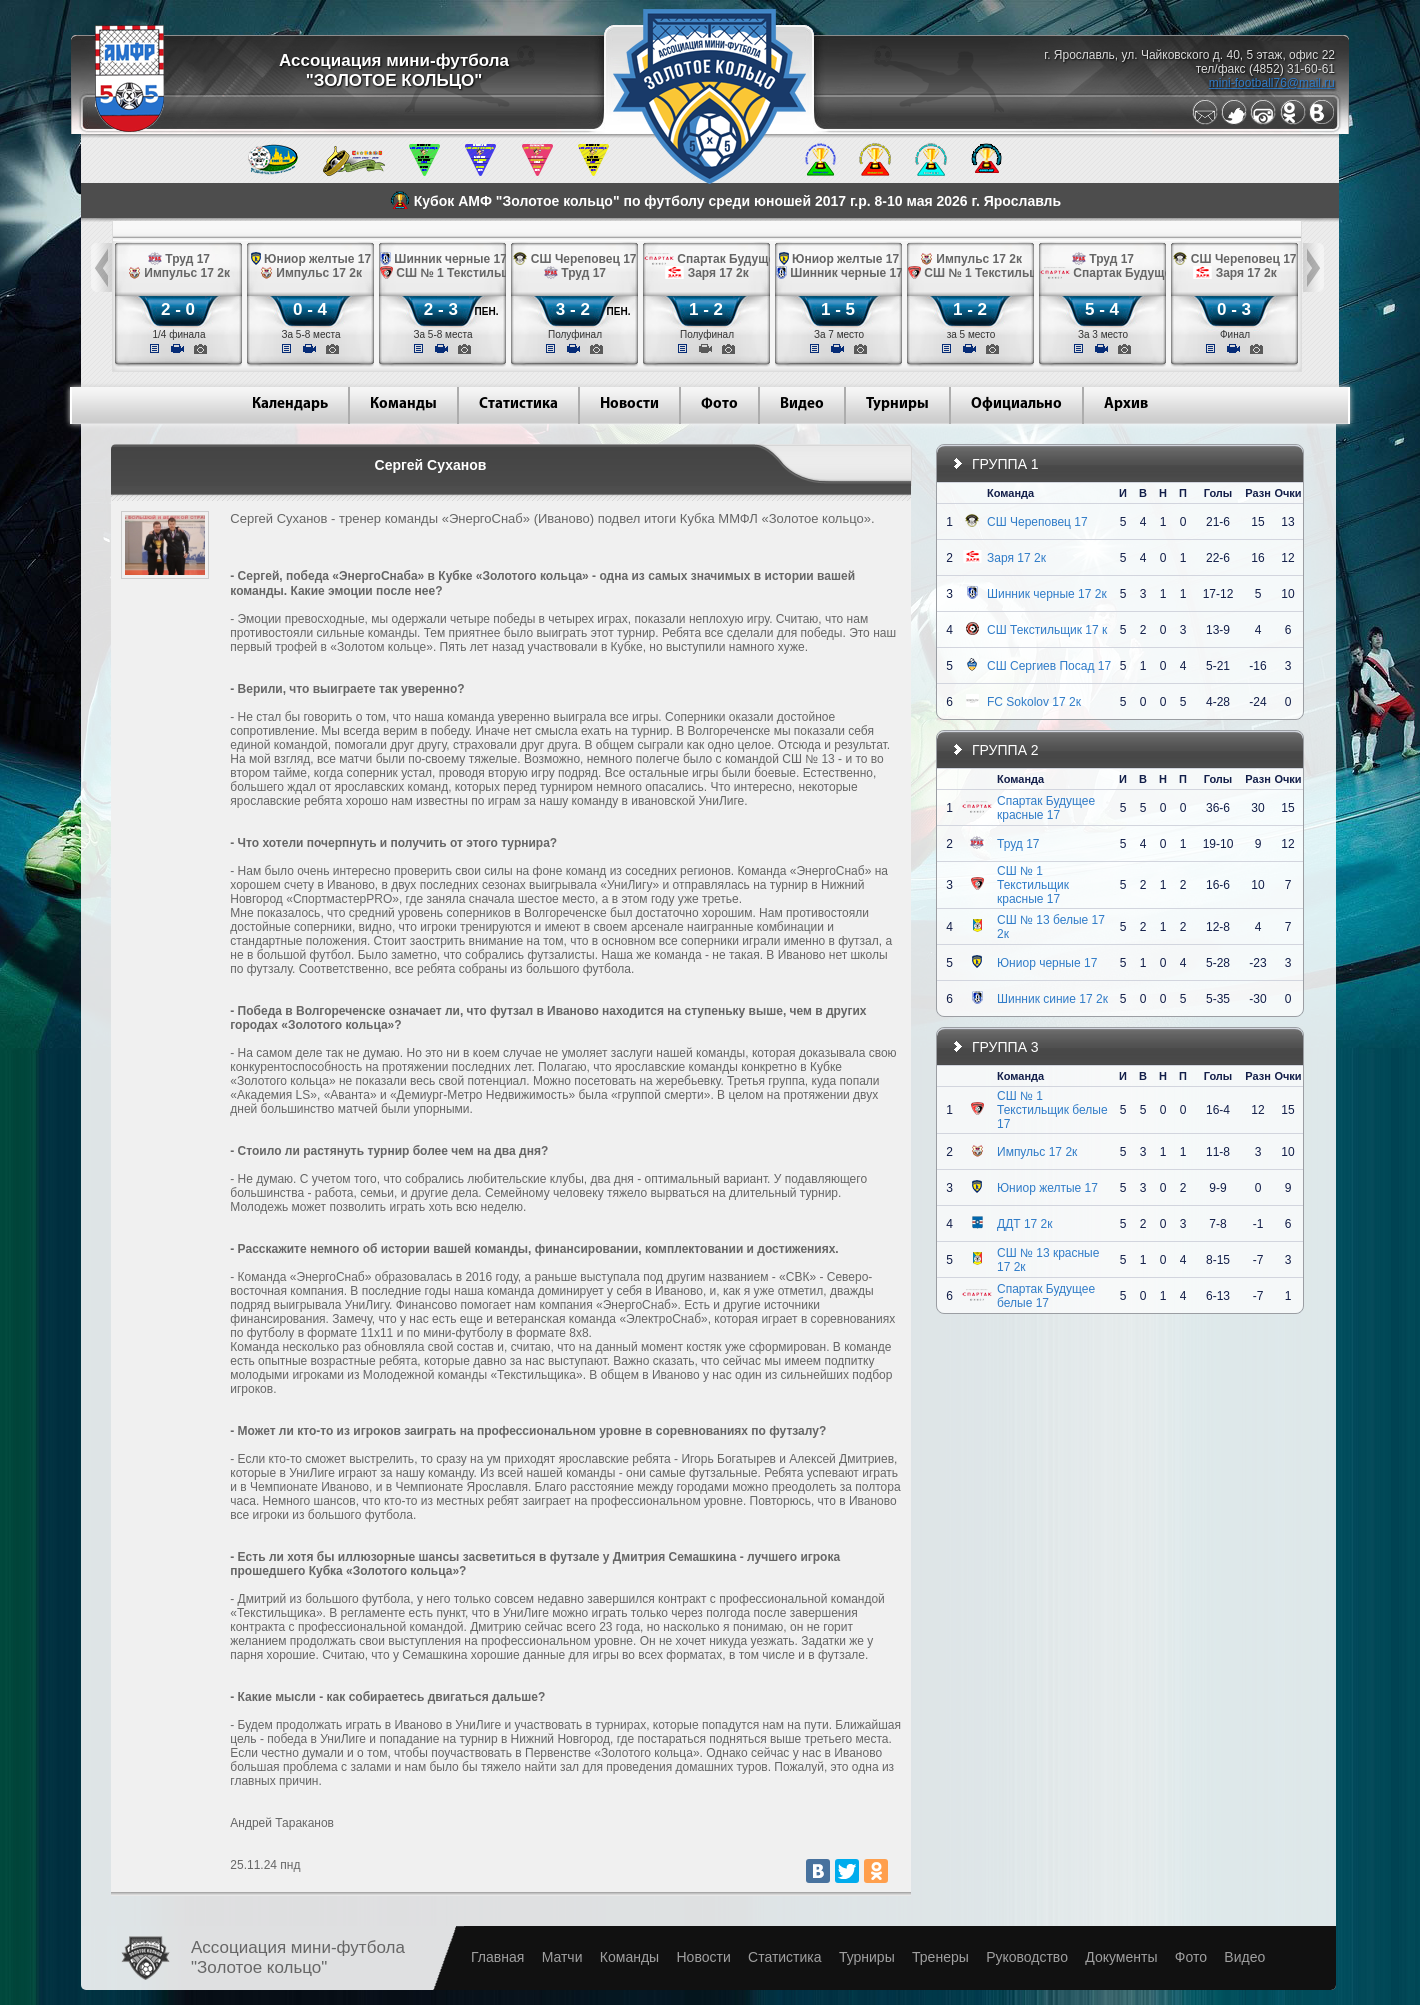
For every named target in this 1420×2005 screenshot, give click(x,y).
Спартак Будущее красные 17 (1046, 808)
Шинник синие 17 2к (1052, 999)
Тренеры (940, 1957)
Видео (802, 404)
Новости (629, 404)
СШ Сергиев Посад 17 (1049, 666)
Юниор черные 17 (1047, 963)
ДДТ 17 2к (1025, 1224)
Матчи (562, 1957)
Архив (1126, 404)
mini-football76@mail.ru (1272, 83)
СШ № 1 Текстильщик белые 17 (1052, 1110)
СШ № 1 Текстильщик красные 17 (1033, 885)
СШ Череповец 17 (1037, 522)
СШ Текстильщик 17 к (1047, 630)
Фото (719, 404)
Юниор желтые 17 (1047, 1188)
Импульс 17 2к (1037, 1152)
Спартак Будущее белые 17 (1046, 1296)
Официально (1016, 404)
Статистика (518, 404)
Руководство (1027, 1957)
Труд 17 (1018, 844)
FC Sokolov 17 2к (1034, 702)
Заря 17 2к (1016, 558)
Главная (497, 1957)
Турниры (897, 404)
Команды (403, 404)
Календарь (290, 404)
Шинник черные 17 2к (1047, 594)
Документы (1121, 1957)
